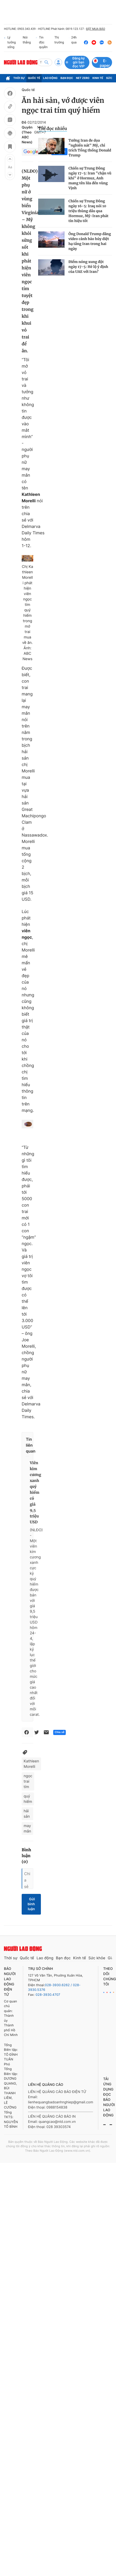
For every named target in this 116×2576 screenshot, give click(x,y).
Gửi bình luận (31, 1904)
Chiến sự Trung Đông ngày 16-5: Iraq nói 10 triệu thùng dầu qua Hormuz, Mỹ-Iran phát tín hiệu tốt (88, 211)
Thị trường (59, 40)
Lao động (50, 78)
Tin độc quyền (42, 42)
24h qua (73, 42)
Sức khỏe (96, 1958)
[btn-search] (46, 62)
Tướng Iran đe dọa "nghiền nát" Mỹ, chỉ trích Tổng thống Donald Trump (89, 147)
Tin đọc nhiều (52, 128)
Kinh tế (97, 78)
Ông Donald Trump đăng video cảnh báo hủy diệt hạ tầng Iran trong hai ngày (89, 241)
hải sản (27, 1814)
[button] (10, 159)
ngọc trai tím (28, 1781)
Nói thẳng (27, 40)
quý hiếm (28, 1799)
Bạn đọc (67, 78)
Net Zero (83, 78)
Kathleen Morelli (31, 1764)
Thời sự (19, 78)
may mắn (27, 1828)
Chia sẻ (59, 1732)
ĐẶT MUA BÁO (95, 29)
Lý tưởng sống (10, 42)
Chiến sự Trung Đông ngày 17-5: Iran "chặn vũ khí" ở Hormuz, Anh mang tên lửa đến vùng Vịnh (89, 178)
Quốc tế (34, 78)
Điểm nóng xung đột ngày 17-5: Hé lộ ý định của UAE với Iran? (88, 267)
